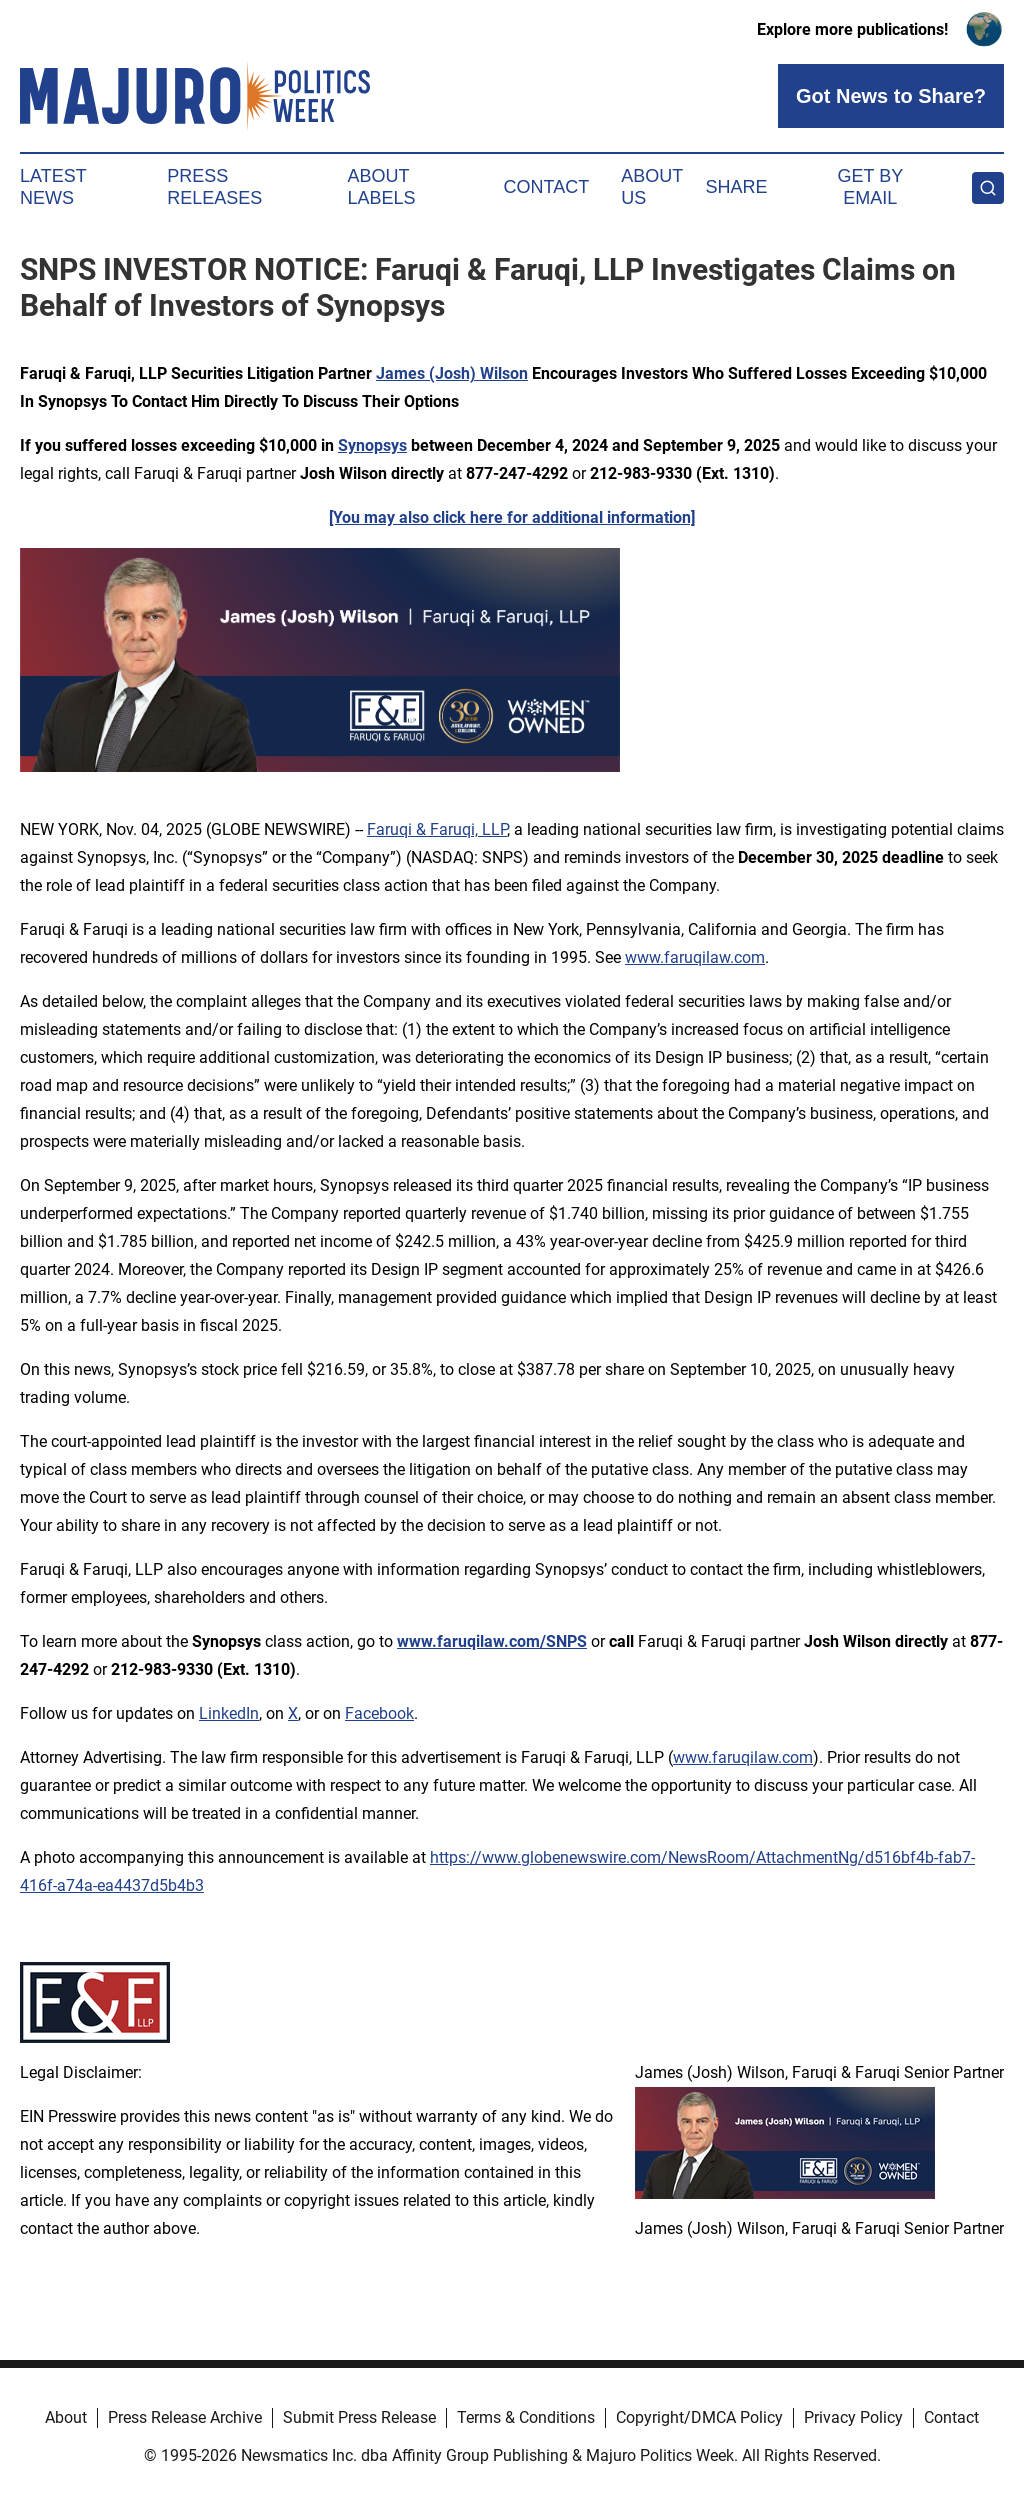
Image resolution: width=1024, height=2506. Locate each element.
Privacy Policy (853, 2417)
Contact (546, 187)
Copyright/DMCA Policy (699, 2417)
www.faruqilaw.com (695, 957)
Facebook (379, 1713)
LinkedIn (229, 1713)
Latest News (53, 187)
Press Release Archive (185, 2417)
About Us (652, 187)
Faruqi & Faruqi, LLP (437, 829)
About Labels (382, 187)
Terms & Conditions (526, 2417)
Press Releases (214, 187)
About (66, 2417)
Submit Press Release (359, 2417)
